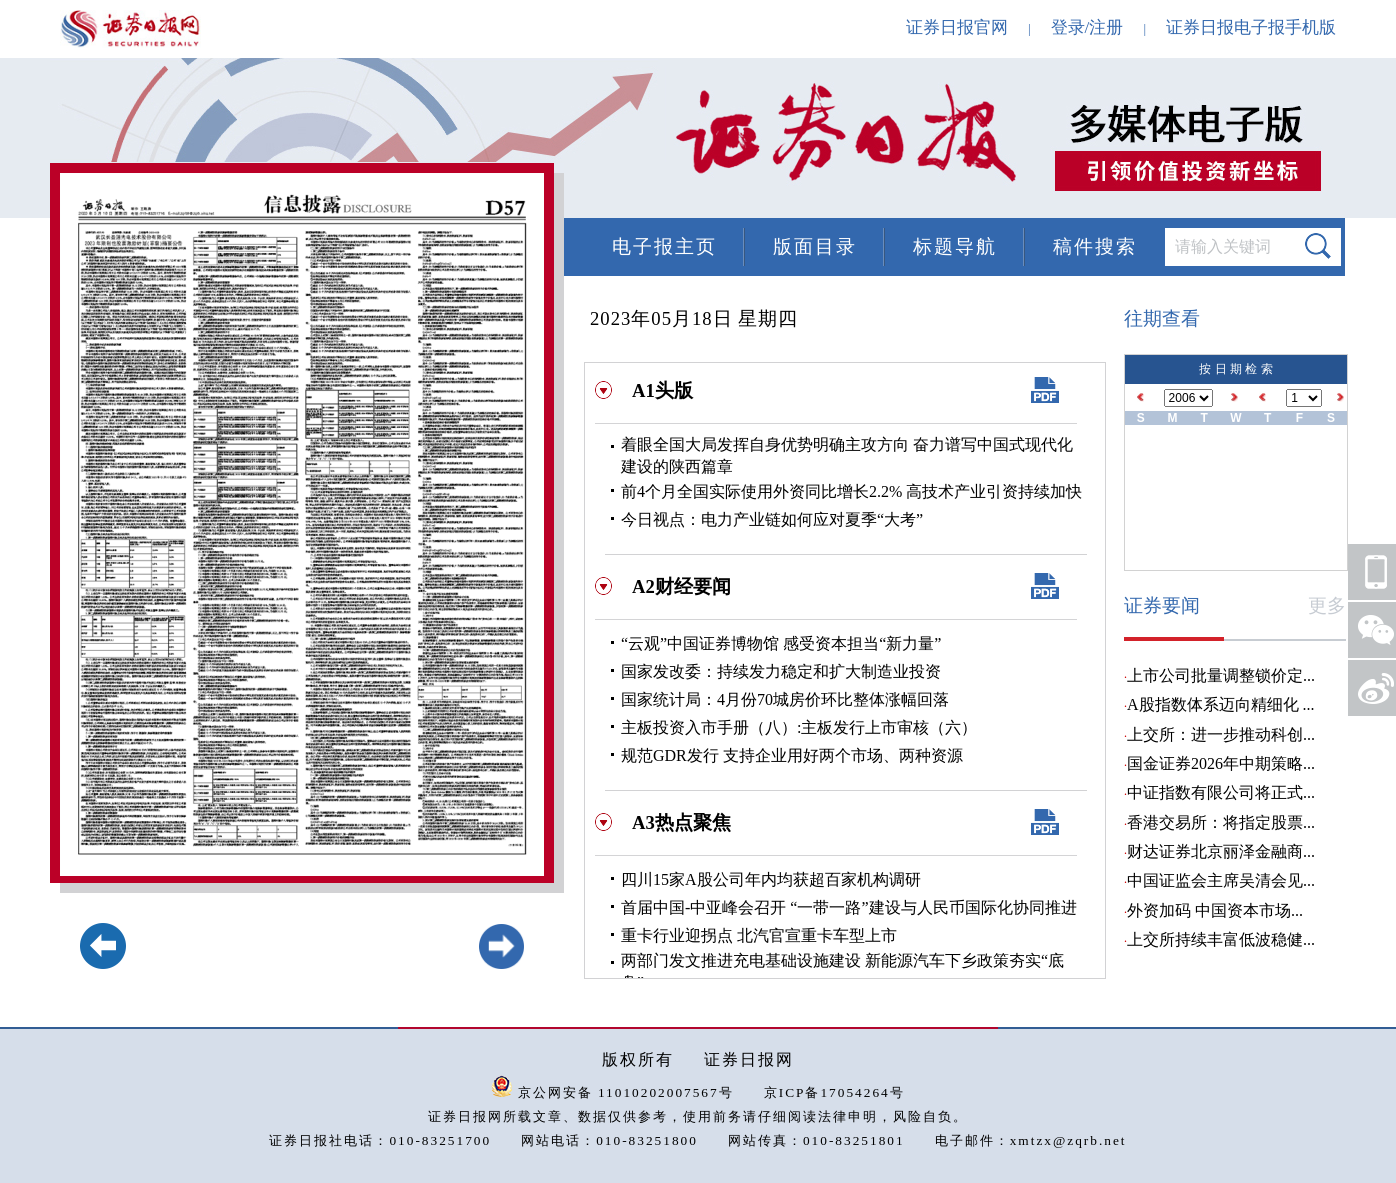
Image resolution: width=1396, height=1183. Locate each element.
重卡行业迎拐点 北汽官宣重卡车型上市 (759, 935)
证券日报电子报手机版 (1251, 27)
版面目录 (815, 246)
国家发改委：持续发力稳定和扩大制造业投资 (781, 671)
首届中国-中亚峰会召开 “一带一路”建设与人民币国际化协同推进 (849, 907)
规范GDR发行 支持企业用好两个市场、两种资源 (792, 755)
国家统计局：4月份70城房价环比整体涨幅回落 (785, 699)
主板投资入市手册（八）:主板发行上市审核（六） (799, 727)
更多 (1327, 605)
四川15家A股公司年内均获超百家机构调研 (771, 879)
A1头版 (662, 390)
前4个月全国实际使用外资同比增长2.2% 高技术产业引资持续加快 (851, 491)
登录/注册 (1087, 27)
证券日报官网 (957, 27)
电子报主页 (664, 246)
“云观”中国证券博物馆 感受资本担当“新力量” (781, 643)
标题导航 (955, 246)
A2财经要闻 (681, 586)
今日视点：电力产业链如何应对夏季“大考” (772, 519)
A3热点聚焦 (681, 822)
